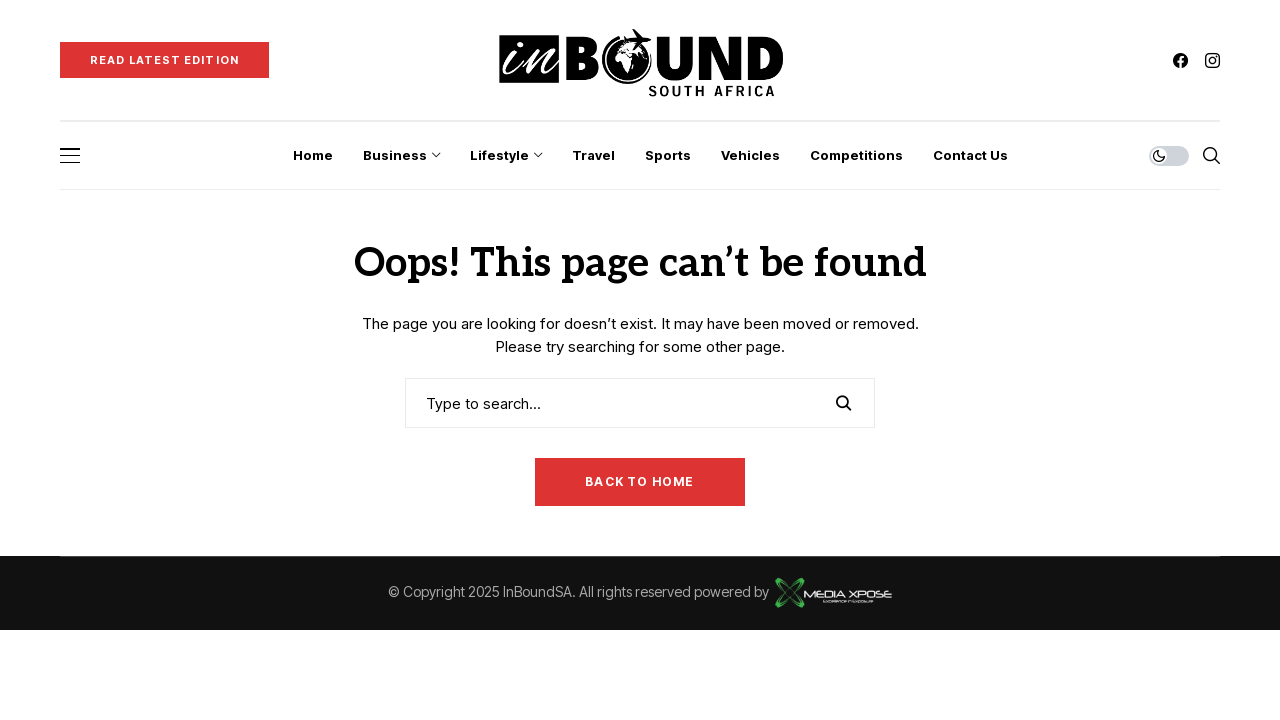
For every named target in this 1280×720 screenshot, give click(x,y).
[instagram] (1212, 60)
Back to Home (639, 481)
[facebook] (1180, 60)
